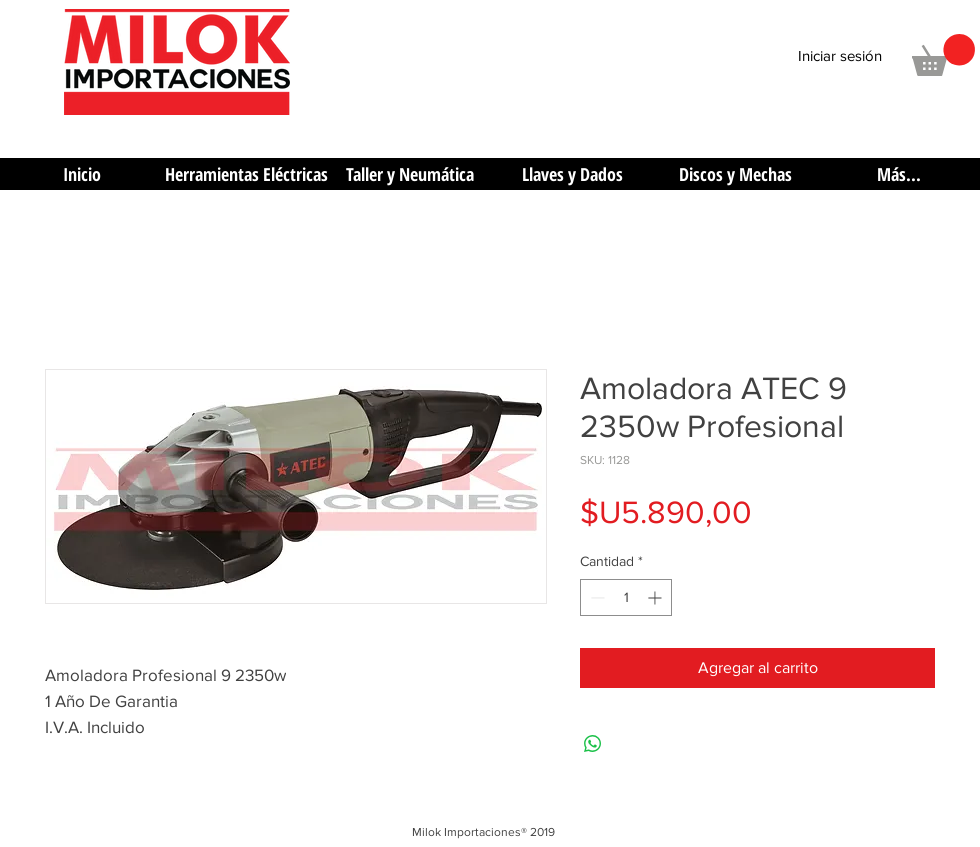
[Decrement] (595, 597)
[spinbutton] (626, 597)
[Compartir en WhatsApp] (593, 744)
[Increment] (656, 597)
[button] (943, 55)
